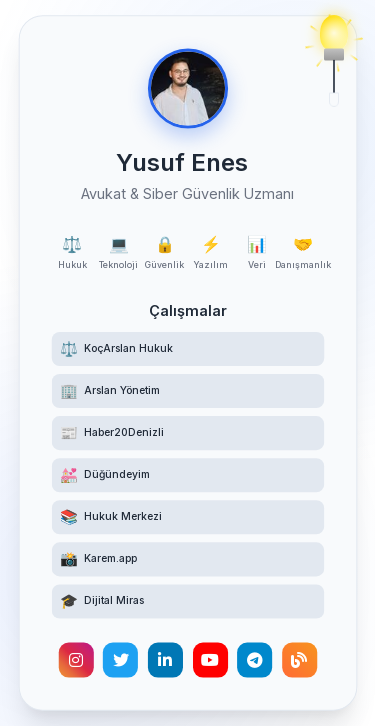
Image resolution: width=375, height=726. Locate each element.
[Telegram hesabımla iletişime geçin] (254, 662)
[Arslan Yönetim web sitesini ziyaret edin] (187, 391)
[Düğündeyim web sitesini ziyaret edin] (187, 476)
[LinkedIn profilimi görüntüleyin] (164, 662)
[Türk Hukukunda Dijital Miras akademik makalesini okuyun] (187, 603)
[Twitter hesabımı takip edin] (119, 662)
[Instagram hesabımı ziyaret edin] (74, 662)
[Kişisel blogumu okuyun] (299, 662)
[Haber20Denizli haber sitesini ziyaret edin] (187, 433)
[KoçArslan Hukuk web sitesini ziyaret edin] (187, 348)
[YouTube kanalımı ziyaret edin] (209, 662)
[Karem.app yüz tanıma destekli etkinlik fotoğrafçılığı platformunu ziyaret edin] (187, 561)
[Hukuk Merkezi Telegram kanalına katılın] (187, 518)
